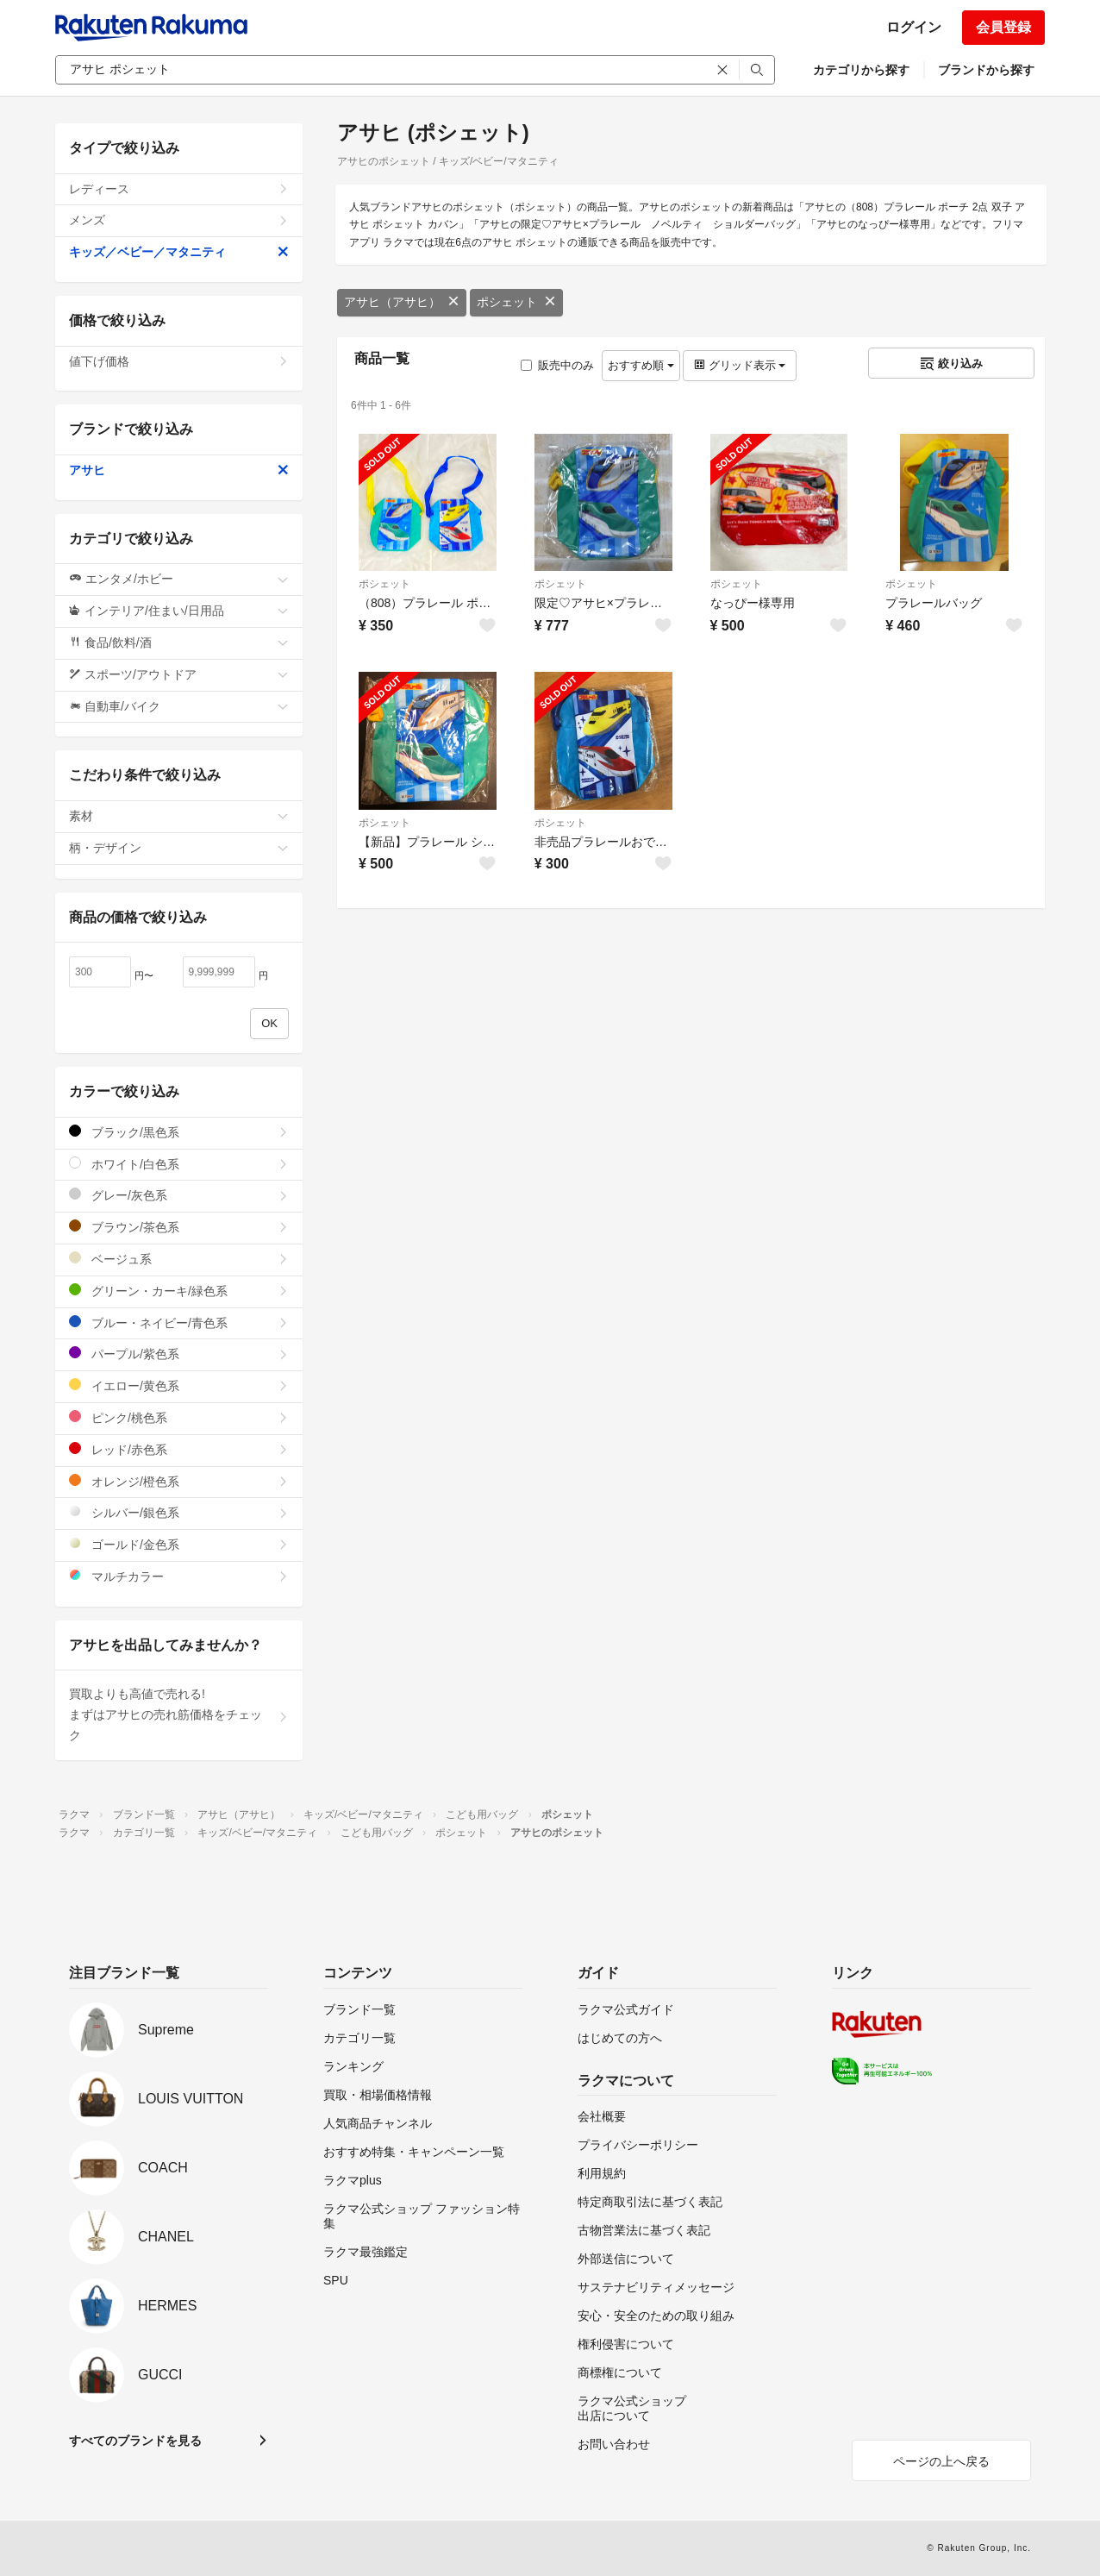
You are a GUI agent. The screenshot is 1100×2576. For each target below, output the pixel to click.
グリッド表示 (739, 365)
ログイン (913, 27)
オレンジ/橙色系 (179, 1481)
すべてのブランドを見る (135, 2441)
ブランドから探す (986, 70)
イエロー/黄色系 (179, 1385)
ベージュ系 (179, 1258)
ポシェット (516, 302)
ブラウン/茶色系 (179, 1226)
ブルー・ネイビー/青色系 (179, 1322)
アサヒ (179, 470)
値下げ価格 (179, 361)
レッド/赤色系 (179, 1449)
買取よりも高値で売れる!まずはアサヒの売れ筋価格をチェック (179, 1714)
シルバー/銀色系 (179, 1512)
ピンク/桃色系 (179, 1417)
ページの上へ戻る (941, 2461)
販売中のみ (557, 365)
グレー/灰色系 (179, 1195)
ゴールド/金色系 (179, 1544)
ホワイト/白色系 (179, 1163)
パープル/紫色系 (179, 1353)
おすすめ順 (641, 365)
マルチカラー (179, 1576)
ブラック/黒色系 (179, 1132)
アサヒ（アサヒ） (401, 302)
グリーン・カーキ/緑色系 (179, 1290)
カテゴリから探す (861, 70)
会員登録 (1003, 27)
